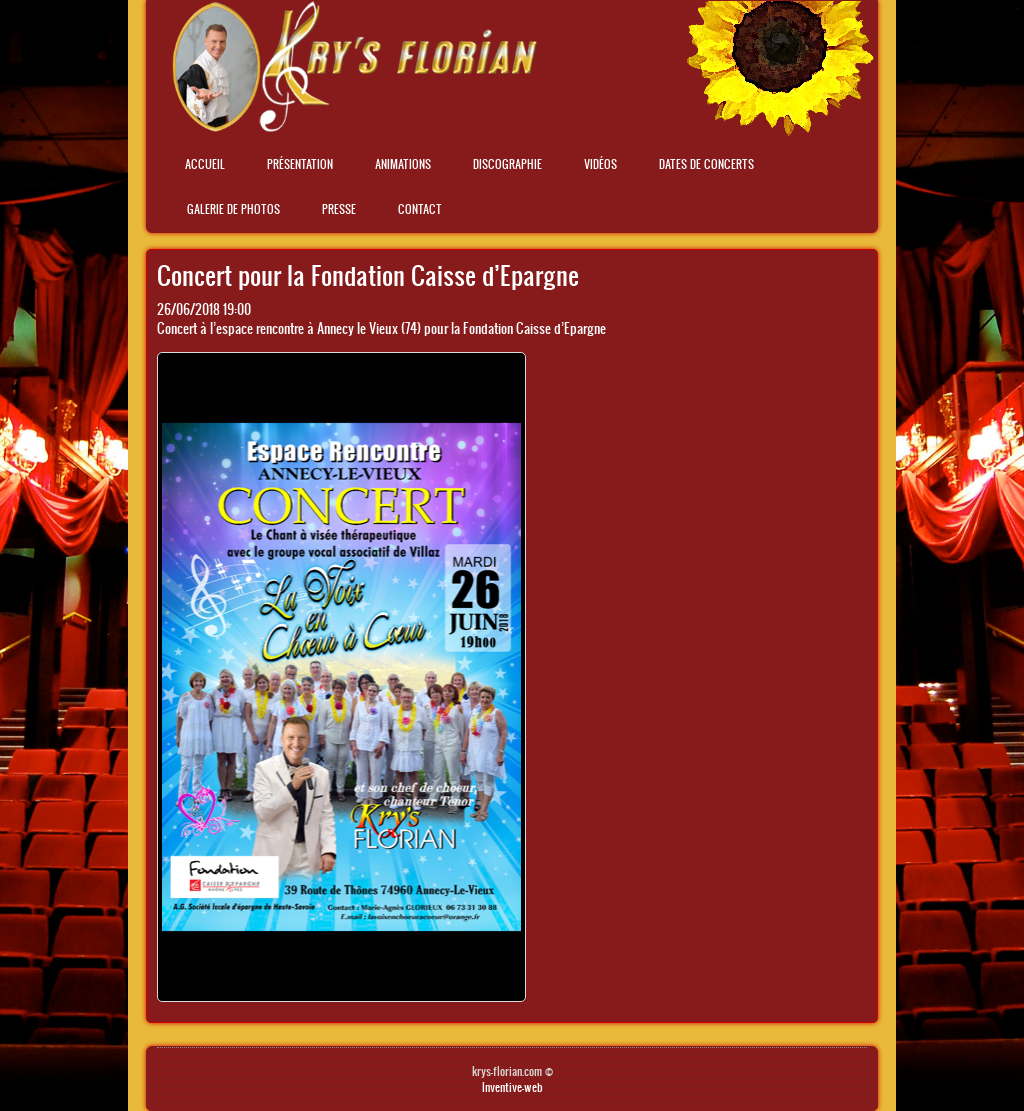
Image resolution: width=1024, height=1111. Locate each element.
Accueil (205, 164)
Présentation (300, 164)
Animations (403, 164)
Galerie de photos (233, 209)
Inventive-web (512, 1087)
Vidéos (600, 164)
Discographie (507, 164)
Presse (339, 209)
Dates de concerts (706, 164)
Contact (420, 209)
